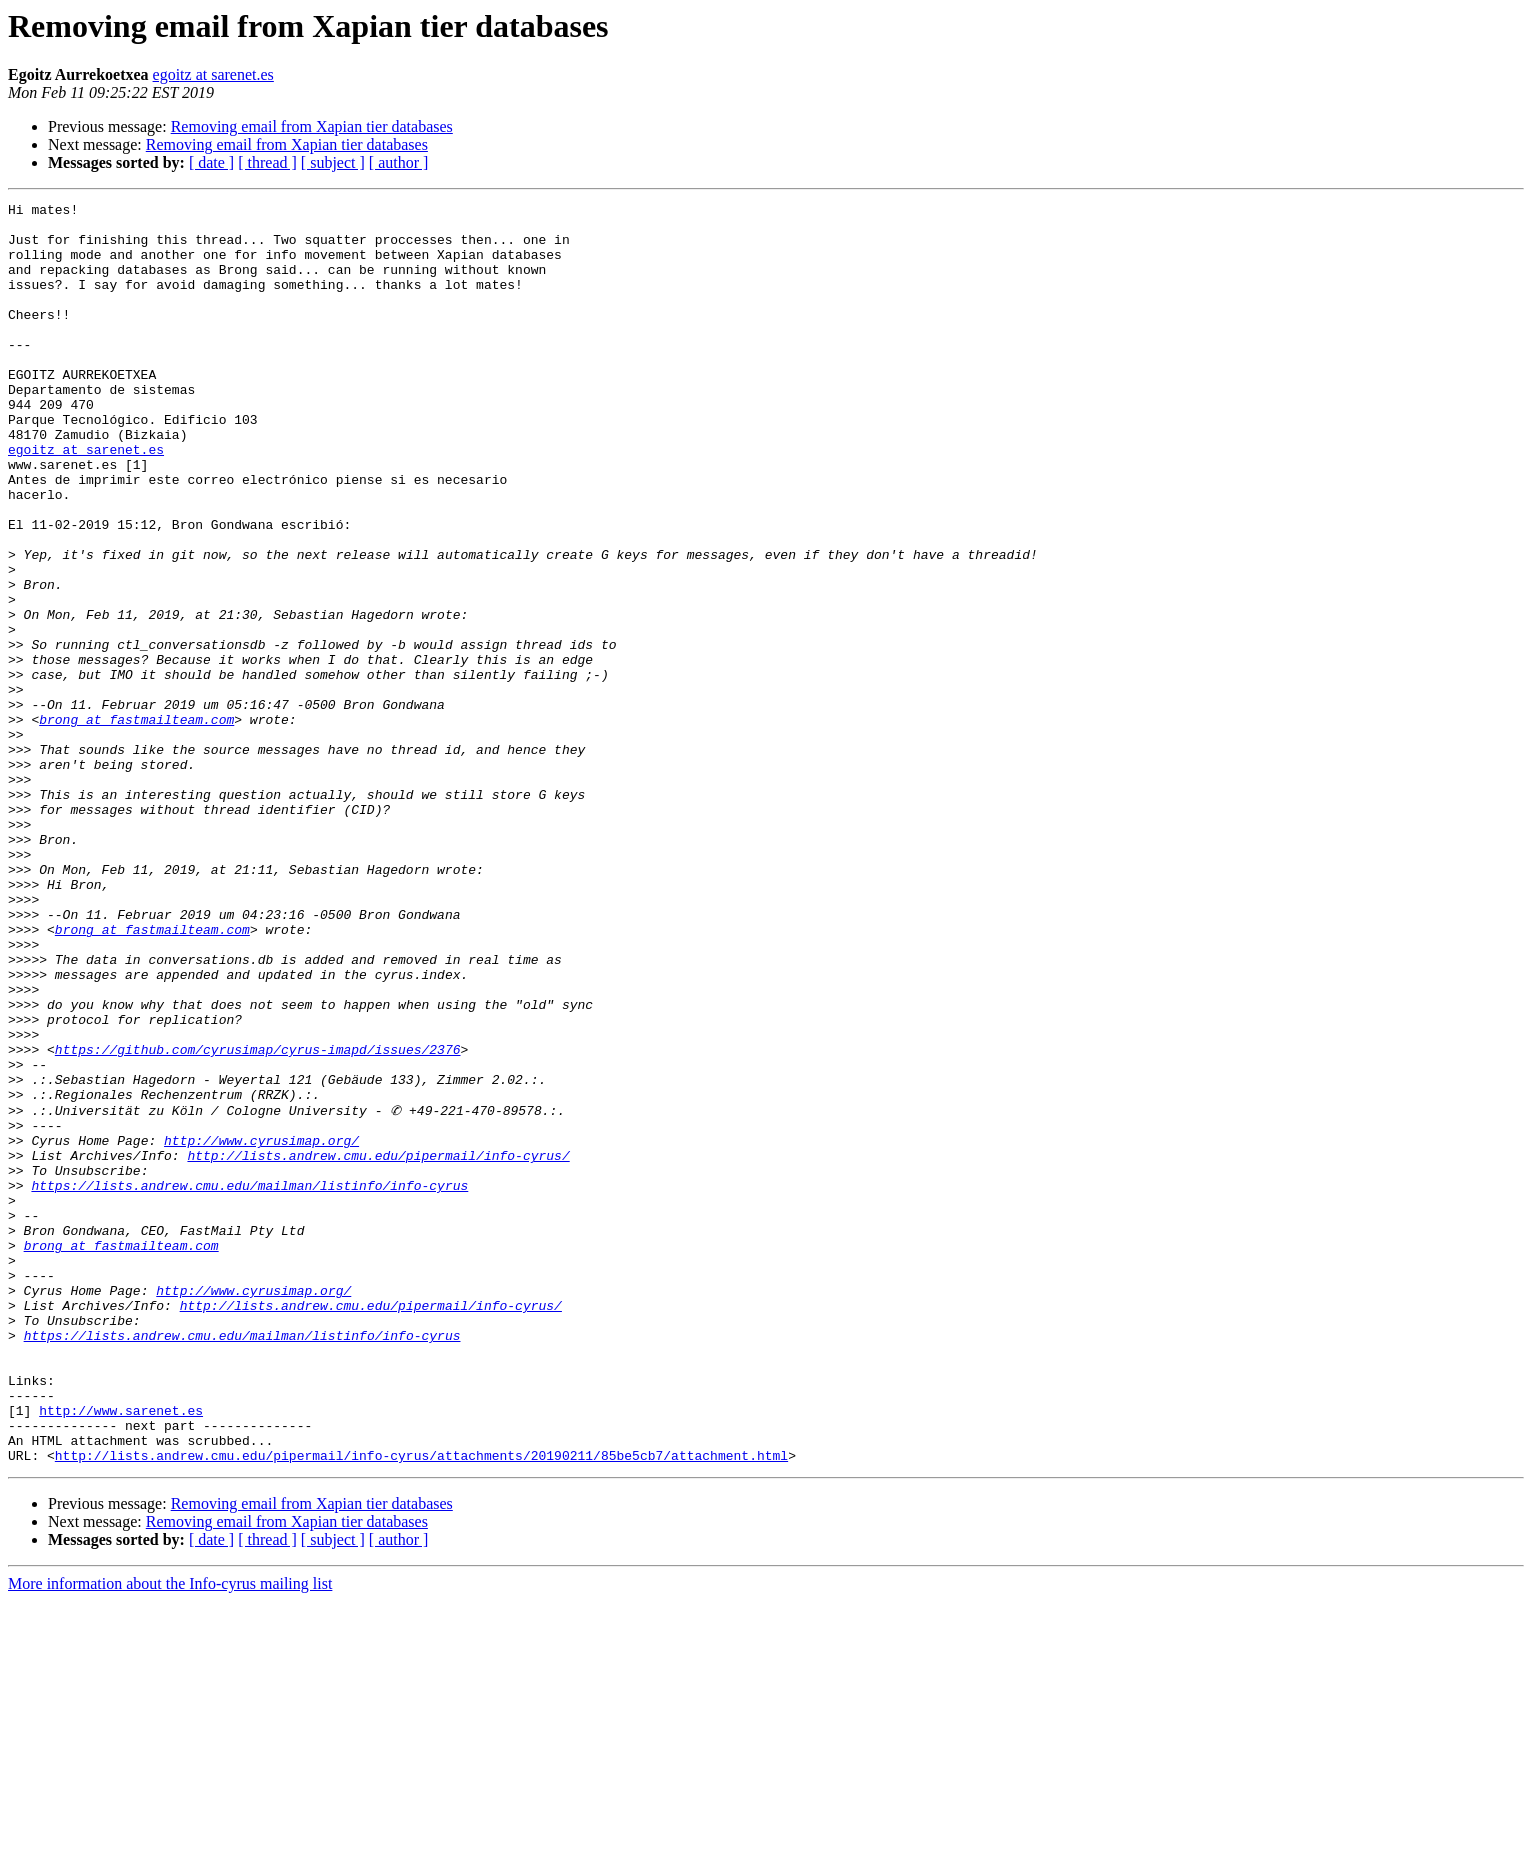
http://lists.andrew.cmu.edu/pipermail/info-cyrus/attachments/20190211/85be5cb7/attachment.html (421, 1706)
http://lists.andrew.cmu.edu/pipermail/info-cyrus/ (378, 1346)
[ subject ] (333, 162)
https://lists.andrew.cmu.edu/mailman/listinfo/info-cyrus (249, 1382)
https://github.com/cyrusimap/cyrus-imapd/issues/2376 (258, 1220)
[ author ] (399, 162)
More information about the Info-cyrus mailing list (170, 1834)
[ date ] (211, 162)
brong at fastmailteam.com (136, 824)
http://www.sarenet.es (121, 1652)
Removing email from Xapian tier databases (312, 126)
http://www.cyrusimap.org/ (261, 1328)
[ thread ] (267, 162)
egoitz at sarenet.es (213, 74)
